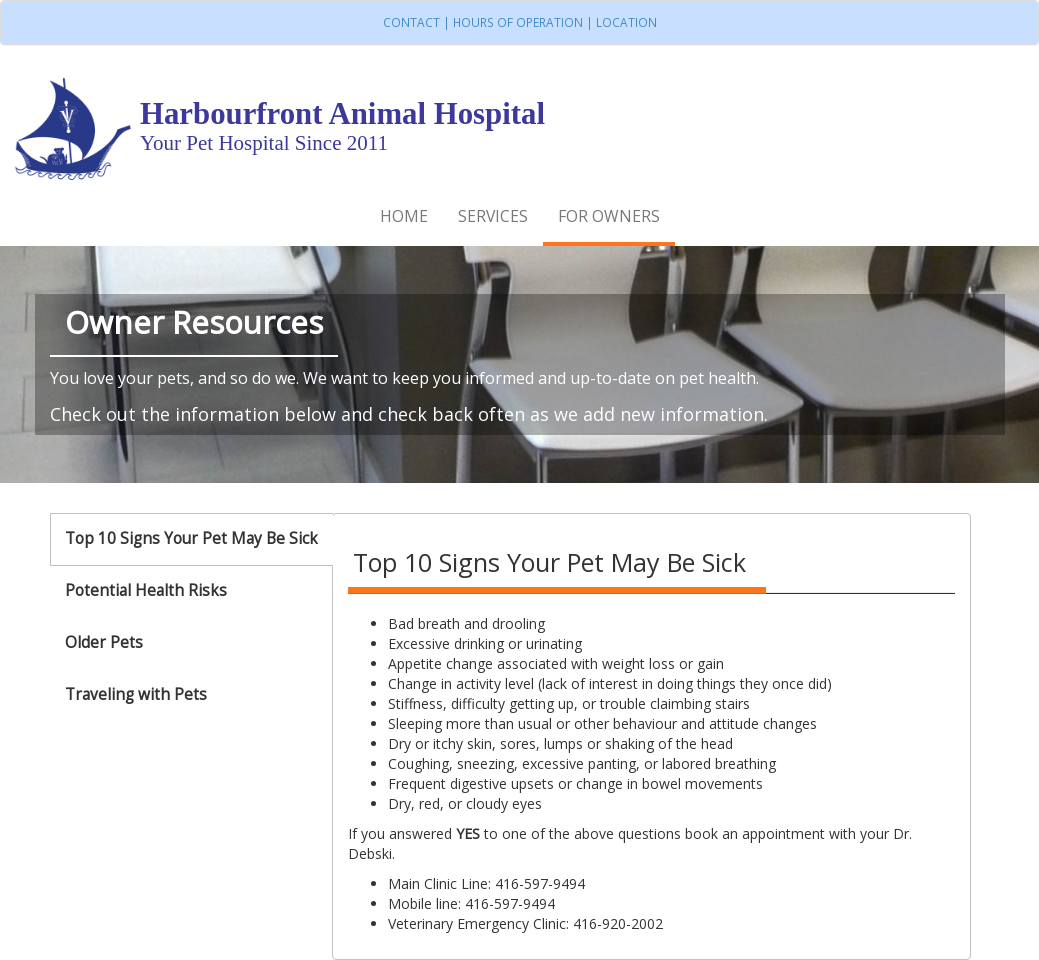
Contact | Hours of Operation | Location (520, 22)
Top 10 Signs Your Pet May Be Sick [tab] (191, 538)
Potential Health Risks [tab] (146, 590)
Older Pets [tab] (104, 642)
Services (493, 216)
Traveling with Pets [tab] (136, 694)
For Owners (609, 216)
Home (404, 216)
